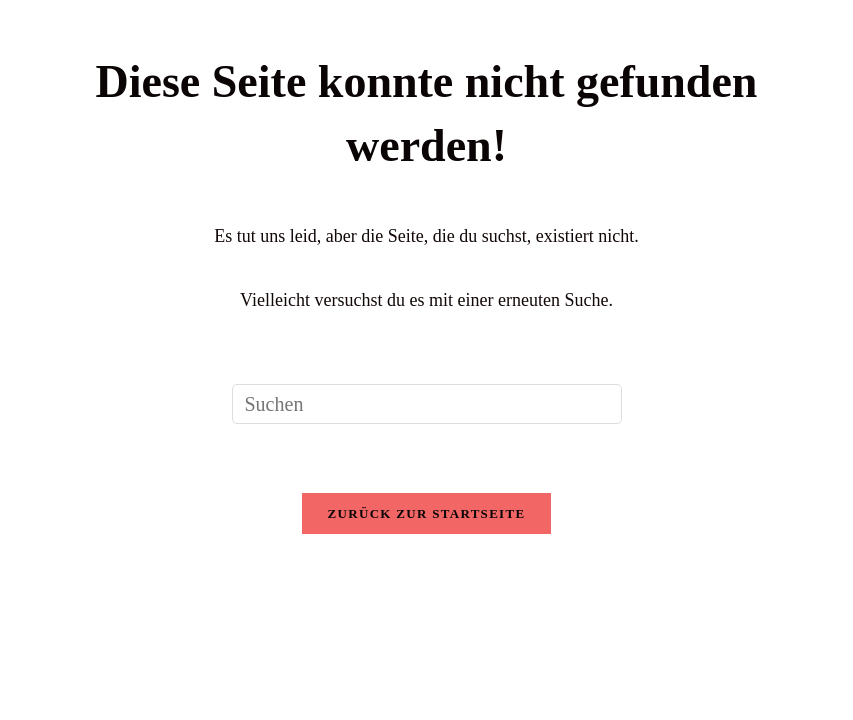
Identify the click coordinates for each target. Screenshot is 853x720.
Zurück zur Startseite (427, 513)
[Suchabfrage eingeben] (427, 404)
